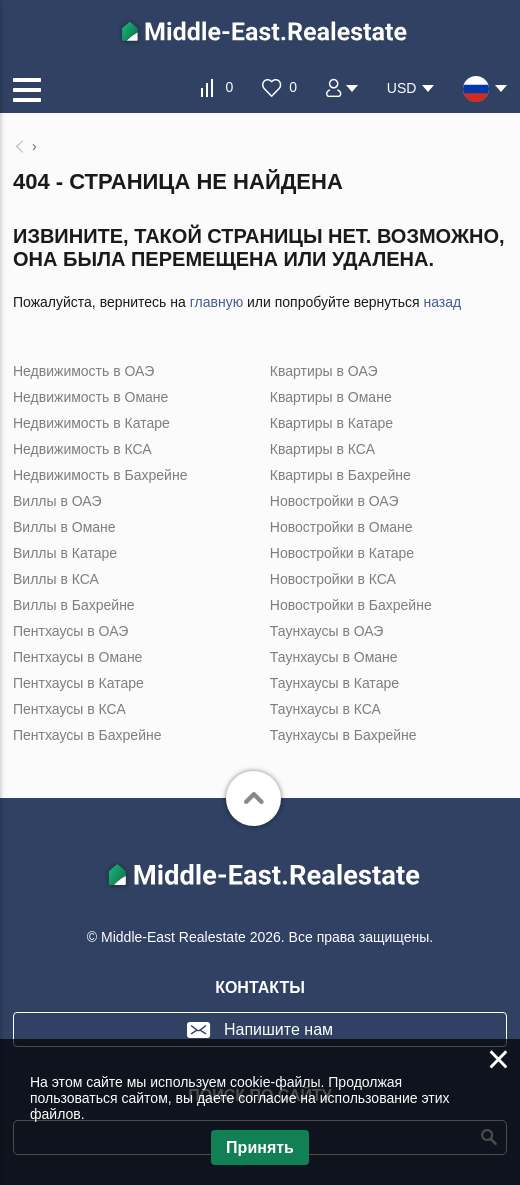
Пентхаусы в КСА (69, 709)
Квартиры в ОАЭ (324, 371)
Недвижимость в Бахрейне (100, 475)
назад (442, 302)
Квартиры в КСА (322, 449)
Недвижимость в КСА (82, 449)
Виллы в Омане (64, 527)
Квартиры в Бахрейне (340, 475)
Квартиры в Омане (331, 397)
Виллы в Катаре (65, 553)
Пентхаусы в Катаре (78, 683)
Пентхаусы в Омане (77, 657)
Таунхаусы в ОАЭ (327, 631)
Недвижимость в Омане (90, 397)
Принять (260, 1147)
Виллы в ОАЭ (57, 501)
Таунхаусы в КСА (325, 709)
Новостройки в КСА (333, 579)
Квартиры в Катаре (331, 423)
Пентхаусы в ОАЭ (70, 631)
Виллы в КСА (56, 579)
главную (216, 302)
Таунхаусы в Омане (334, 657)
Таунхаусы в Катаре (334, 683)
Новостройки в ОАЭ (334, 501)
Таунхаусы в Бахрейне (343, 735)
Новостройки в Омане (341, 527)
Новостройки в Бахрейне (351, 605)
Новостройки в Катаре (342, 553)
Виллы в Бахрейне (74, 605)
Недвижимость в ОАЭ (83, 371)
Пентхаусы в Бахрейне (87, 735)
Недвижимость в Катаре (91, 423)
